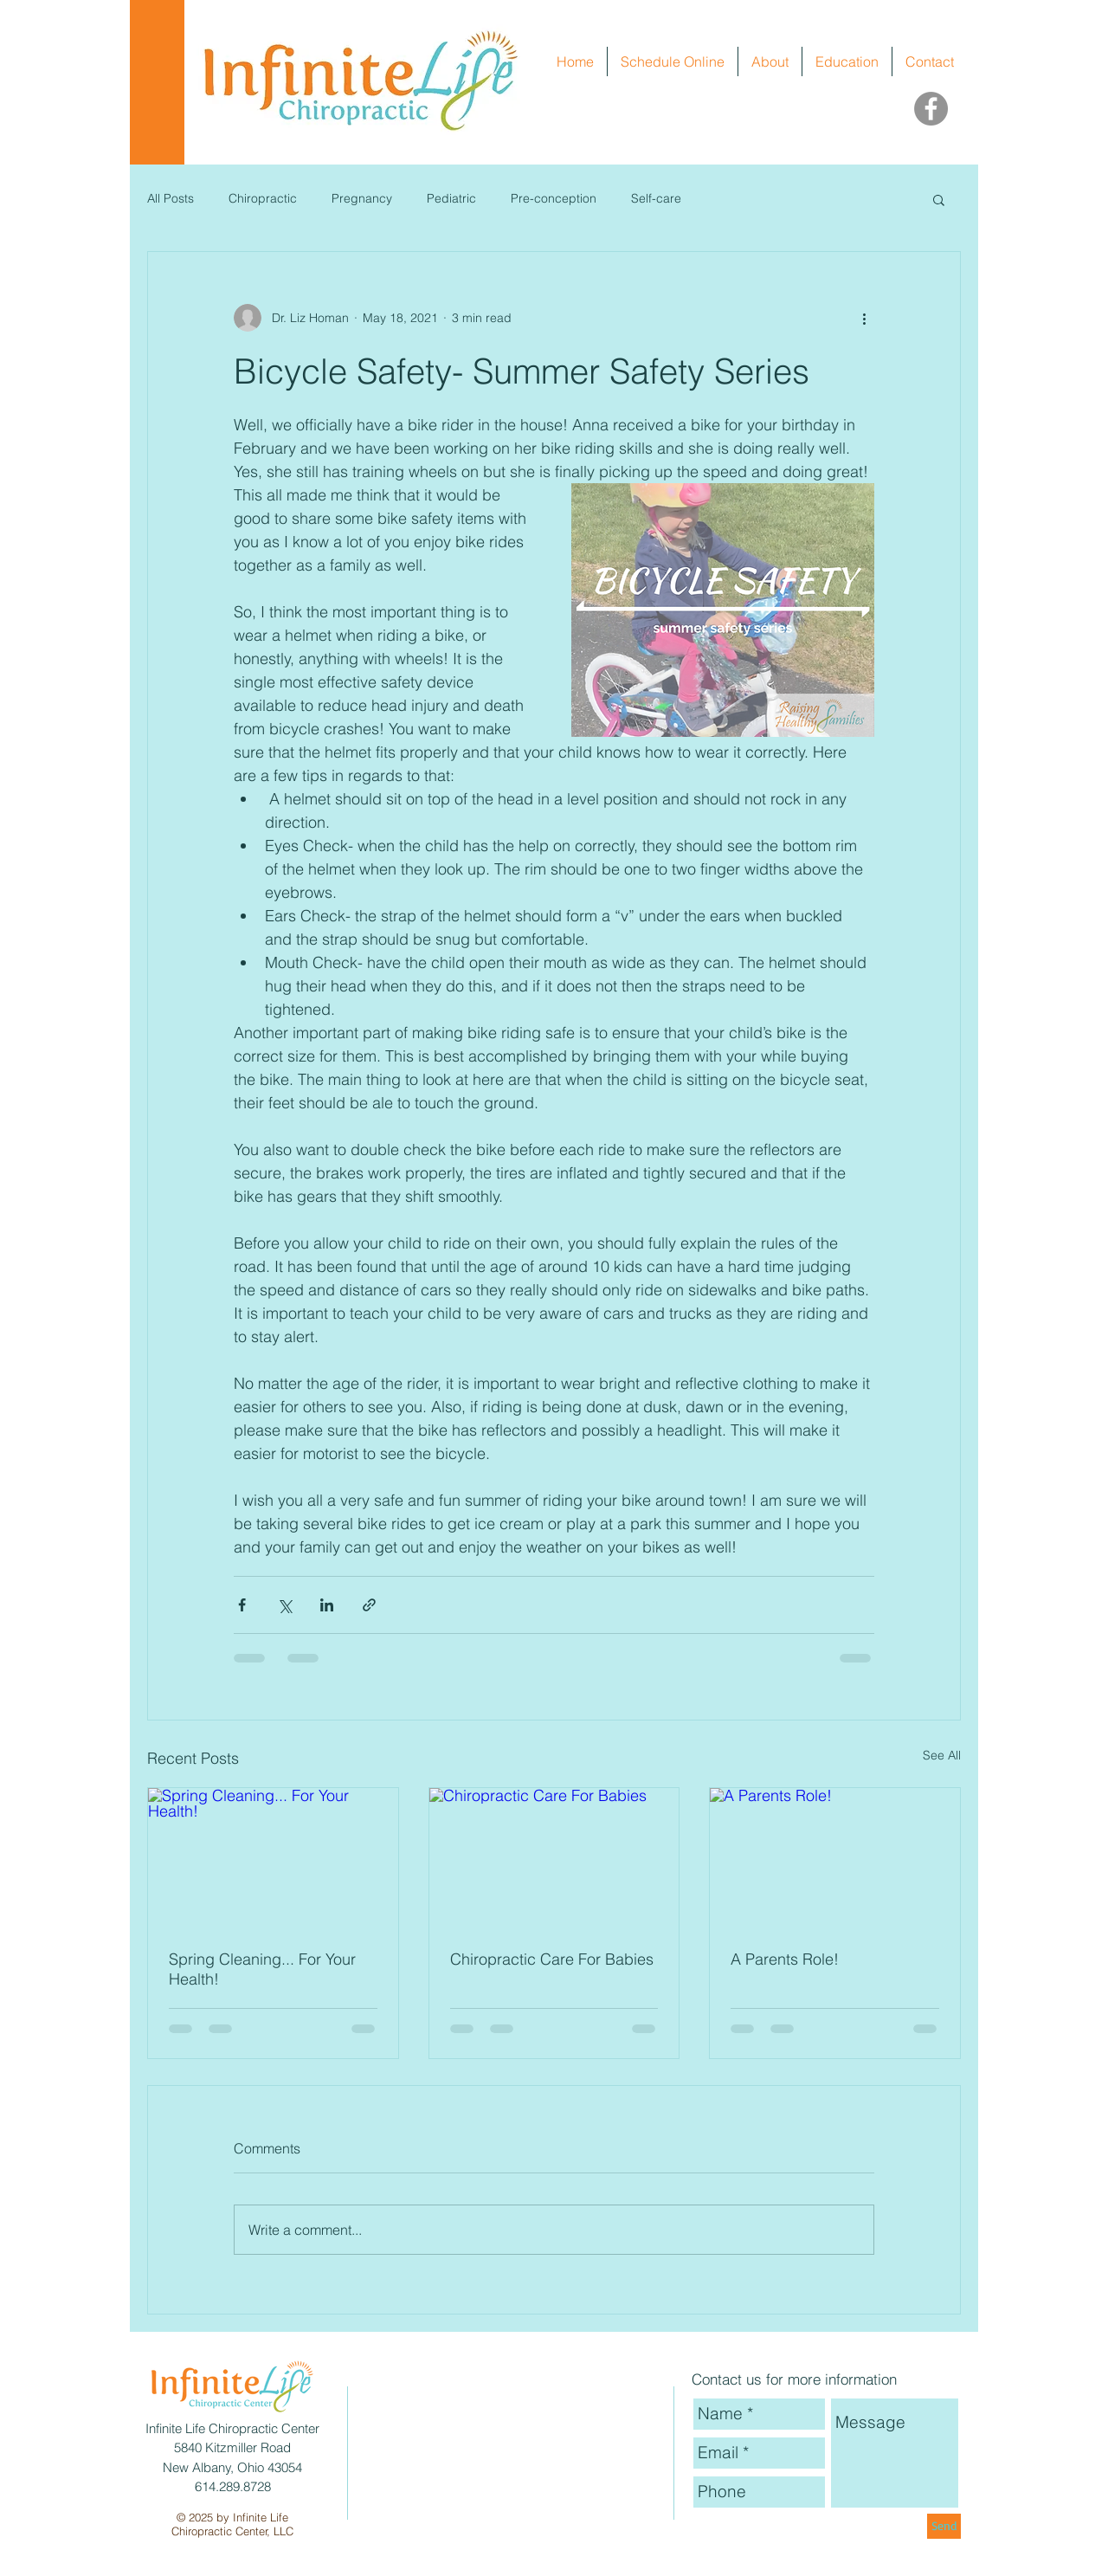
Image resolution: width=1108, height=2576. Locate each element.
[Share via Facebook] (242, 1605)
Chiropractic (263, 198)
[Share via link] (369, 1605)
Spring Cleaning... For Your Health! (262, 1969)
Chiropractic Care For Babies (552, 1959)
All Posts (170, 198)
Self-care (656, 198)
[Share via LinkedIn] (327, 1605)
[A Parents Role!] (835, 1858)
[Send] (944, 2526)
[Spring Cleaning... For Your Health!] (273, 1858)
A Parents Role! (785, 1959)
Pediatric (451, 198)
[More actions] (864, 317)
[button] (939, 199)
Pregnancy (362, 198)
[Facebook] (931, 109)
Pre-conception (553, 198)
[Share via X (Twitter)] (284, 1605)
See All (942, 1755)
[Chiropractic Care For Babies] (554, 1858)
